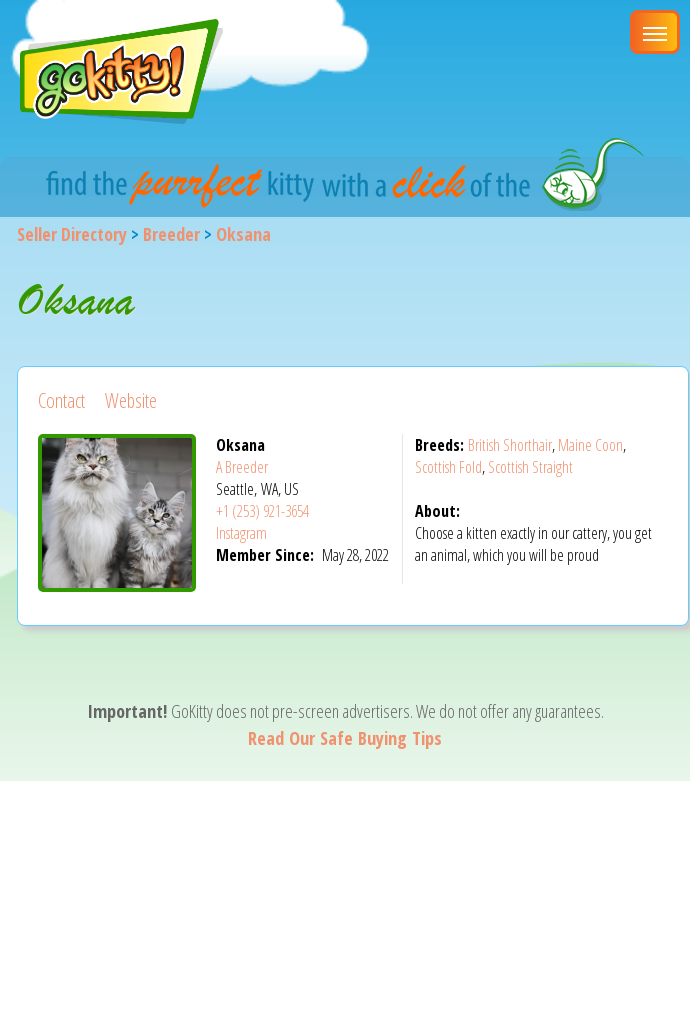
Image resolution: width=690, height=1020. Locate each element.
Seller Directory (72, 234)
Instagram (241, 533)
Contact (61, 400)
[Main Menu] (655, 32)
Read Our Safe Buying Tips (345, 738)
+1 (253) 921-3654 (262, 511)
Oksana (243, 234)
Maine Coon (590, 445)
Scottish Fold (448, 467)
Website (131, 400)
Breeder (171, 234)
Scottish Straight (530, 467)
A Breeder (242, 467)
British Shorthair (510, 445)
